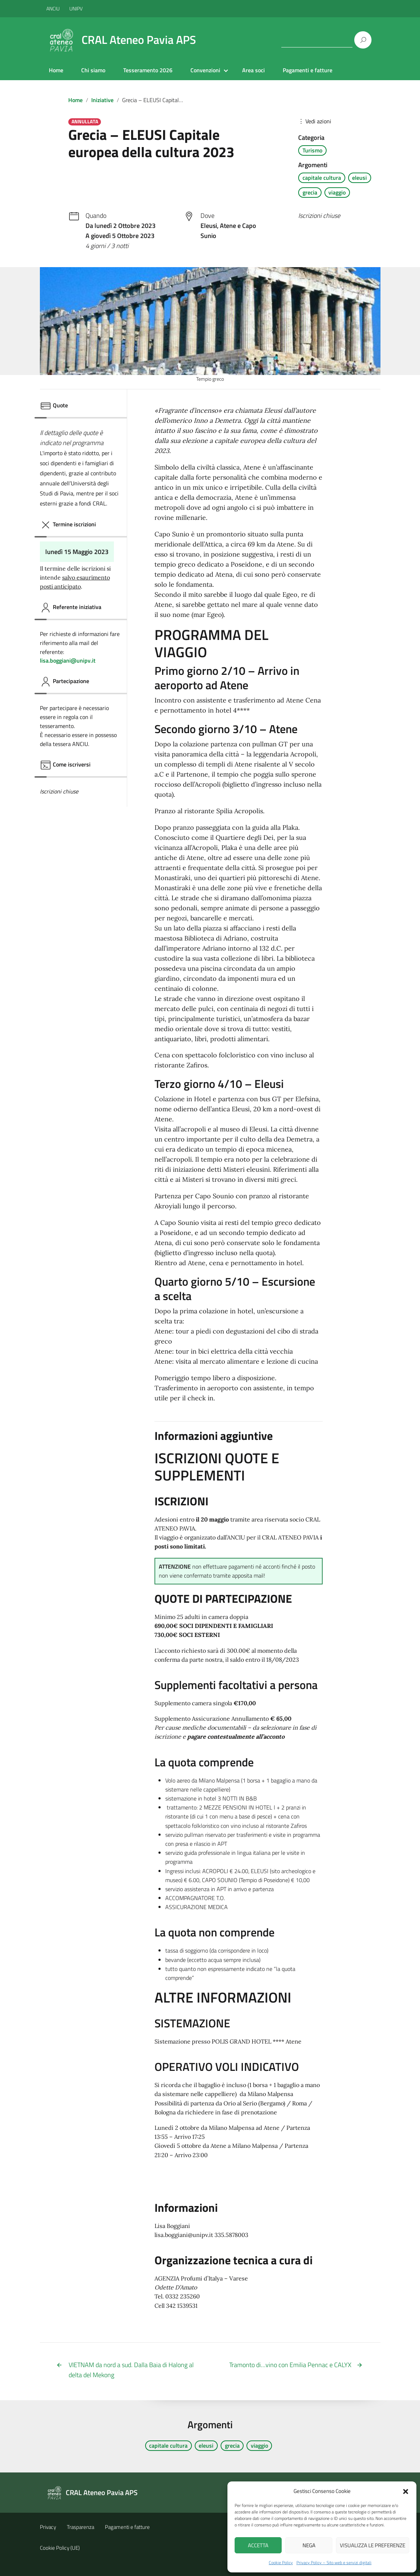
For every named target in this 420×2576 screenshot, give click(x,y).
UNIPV (76, 8)
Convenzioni (205, 70)
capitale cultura (322, 177)
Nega (309, 2545)
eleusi (359, 177)
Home (56, 70)
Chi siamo (93, 70)
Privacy (48, 2527)
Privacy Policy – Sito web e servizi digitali (333, 2562)
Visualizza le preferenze (372, 2545)
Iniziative (102, 100)
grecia (310, 192)
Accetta (258, 2545)
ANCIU (53, 8)
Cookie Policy (281, 2562)
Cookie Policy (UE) (60, 2548)
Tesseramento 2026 (147, 70)
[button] (405, 2490)
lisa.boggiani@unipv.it (68, 660)
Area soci (253, 70)
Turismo (312, 150)
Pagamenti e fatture (307, 70)
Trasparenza (80, 2527)
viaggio (337, 192)
